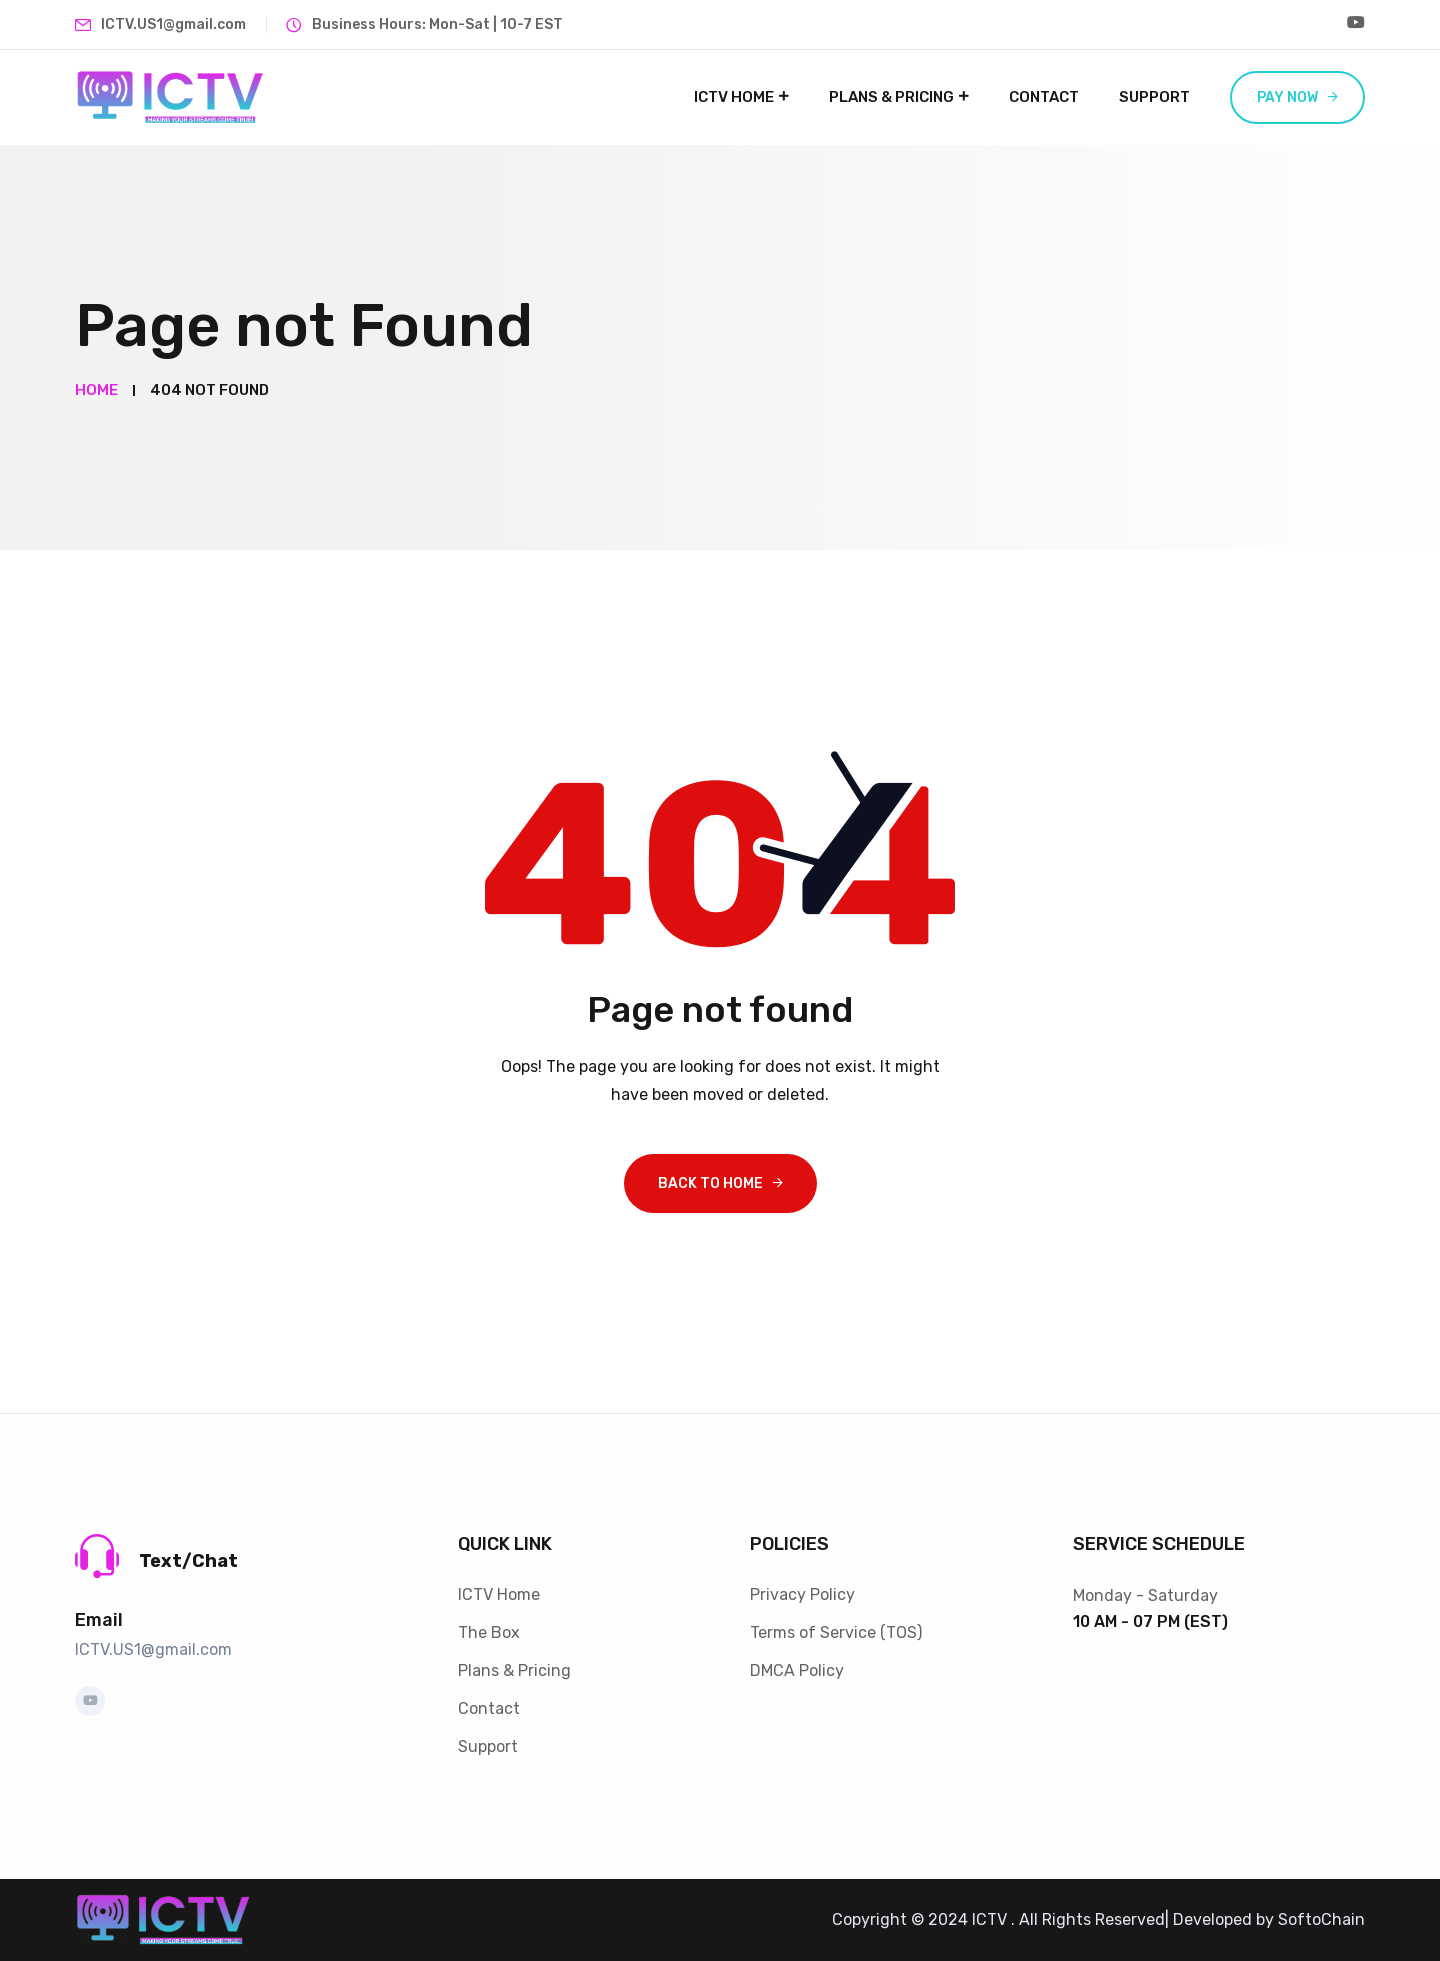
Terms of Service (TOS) (836, 1632)
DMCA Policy (797, 1670)
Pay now (1287, 97)
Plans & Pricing (891, 97)
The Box (489, 1632)
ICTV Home (734, 97)
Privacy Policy (802, 1594)
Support (1154, 97)
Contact (1044, 97)
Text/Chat (188, 1561)
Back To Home (710, 1183)
